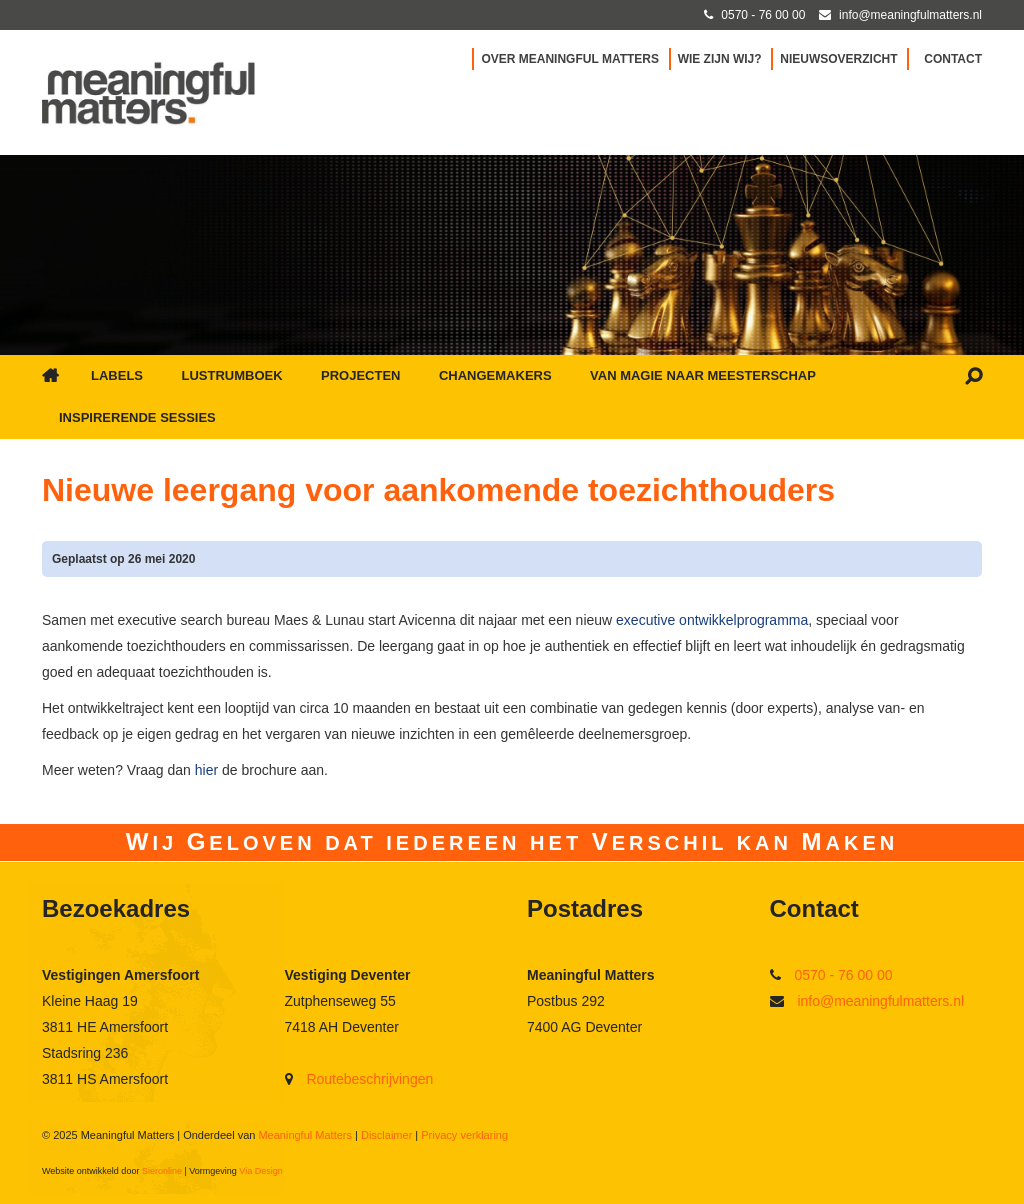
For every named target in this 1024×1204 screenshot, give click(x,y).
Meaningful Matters (305, 1135)
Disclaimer (386, 1135)
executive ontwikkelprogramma (712, 620)
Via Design (260, 1171)
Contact (953, 59)
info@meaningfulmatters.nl (880, 1001)
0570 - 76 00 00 (843, 975)
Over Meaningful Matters (570, 59)
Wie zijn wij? (720, 59)
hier (208, 770)
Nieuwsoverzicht (838, 59)
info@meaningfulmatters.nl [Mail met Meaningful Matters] (910, 15)
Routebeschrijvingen (369, 1079)
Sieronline (162, 1171)
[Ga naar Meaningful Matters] (148, 92)
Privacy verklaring (464, 1135)
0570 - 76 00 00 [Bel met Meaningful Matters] (763, 15)
